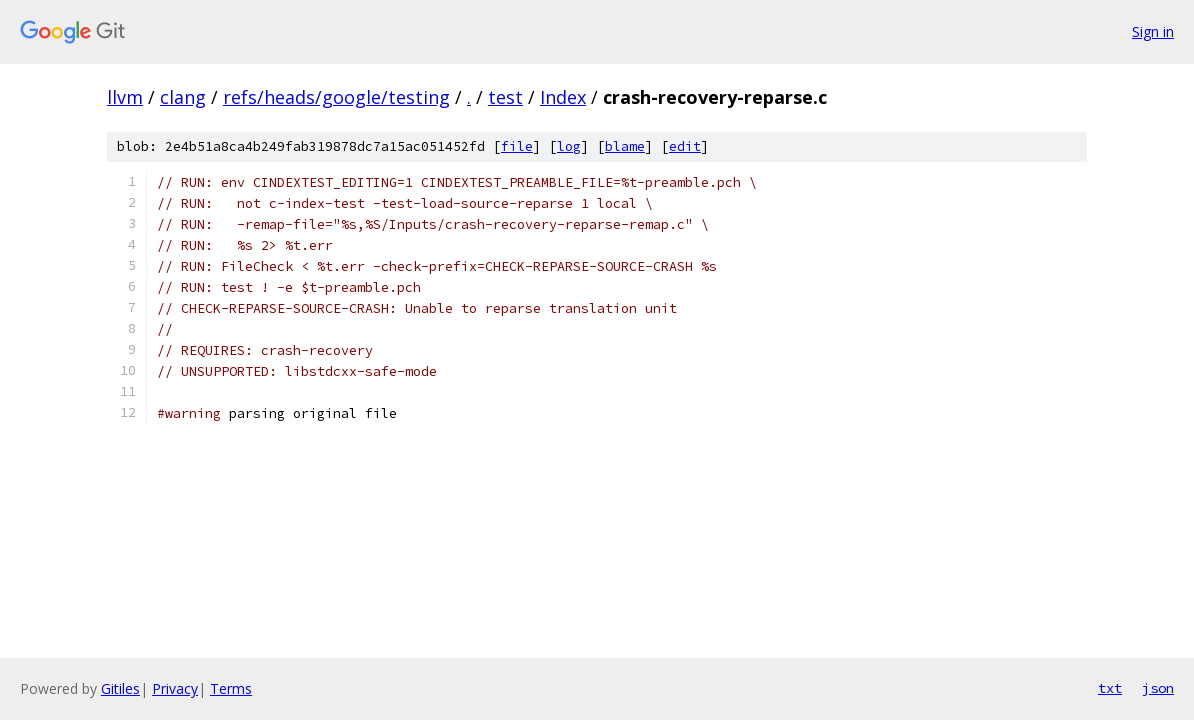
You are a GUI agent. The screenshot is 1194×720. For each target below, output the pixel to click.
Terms (231, 688)
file (517, 146)
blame (625, 146)
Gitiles (120, 688)
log (569, 146)
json (1158, 688)
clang (183, 97)
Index (563, 97)
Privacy (175, 688)
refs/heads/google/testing (336, 97)
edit (685, 146)
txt (1110, 688)
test (505, 97)
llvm (125, 97)
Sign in (1153, 31)
